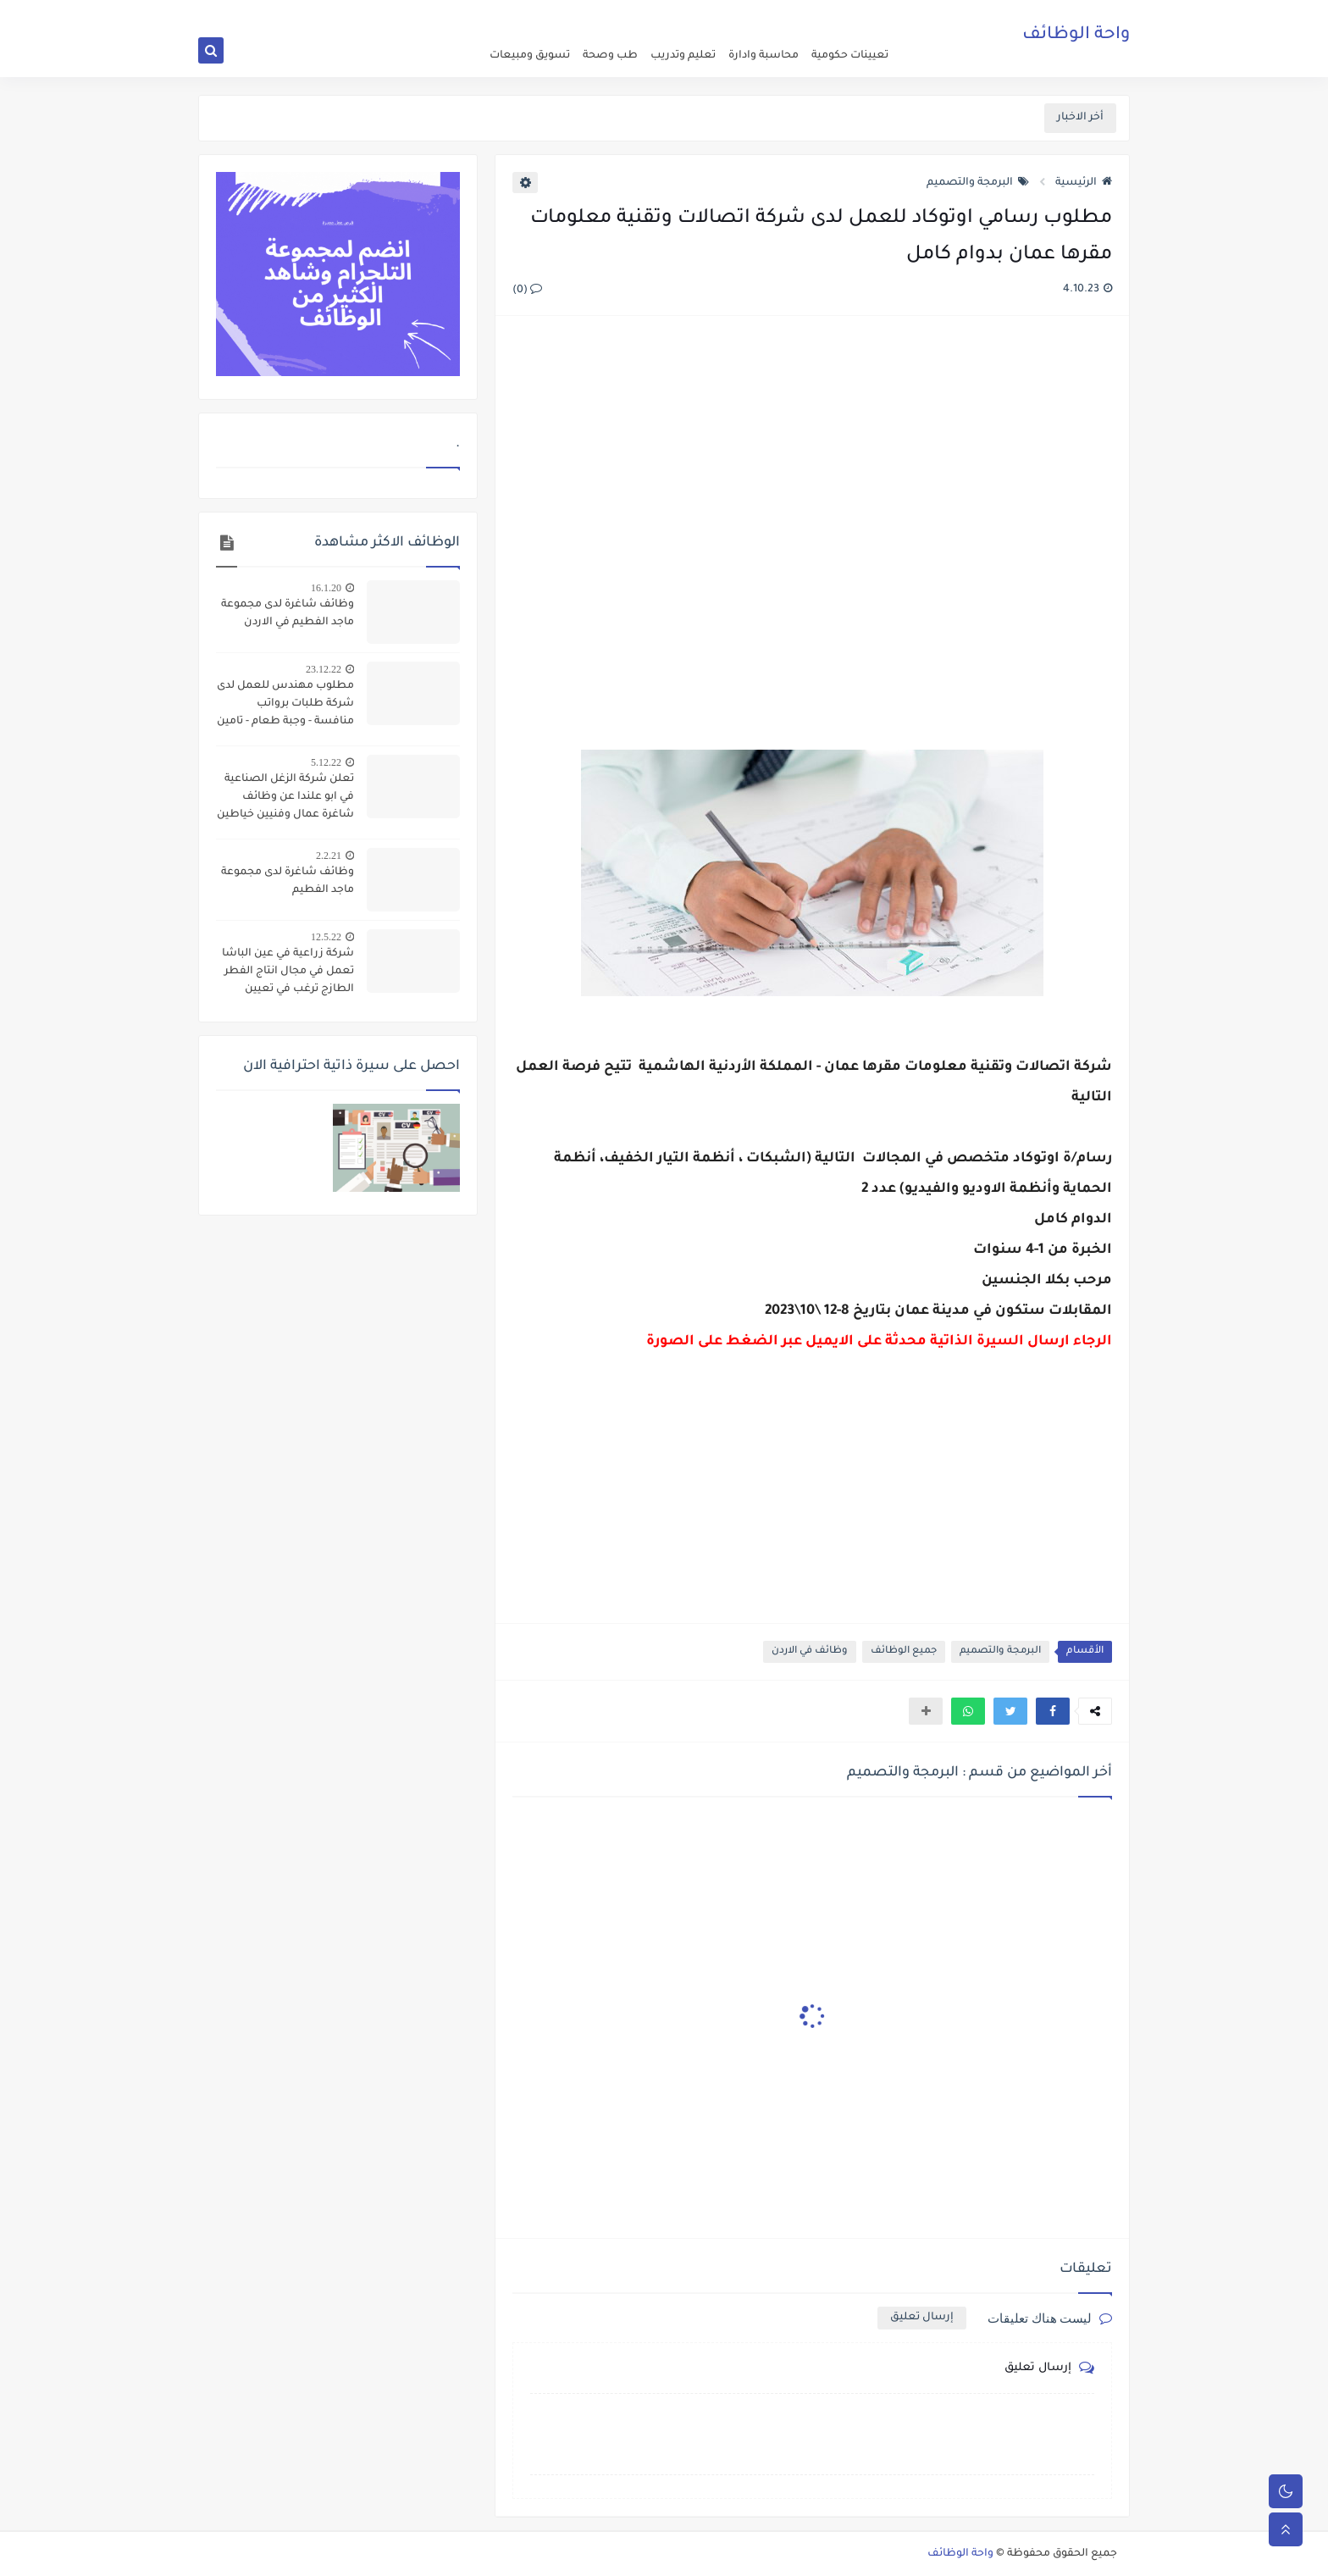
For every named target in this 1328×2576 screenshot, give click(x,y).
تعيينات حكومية (849, 56)
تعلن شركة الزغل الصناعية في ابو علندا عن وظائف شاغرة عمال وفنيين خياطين (285, 797)
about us (775, 13)
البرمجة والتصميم (978, 183)
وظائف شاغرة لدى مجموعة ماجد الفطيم (287, 881)
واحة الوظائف (1076, 38)
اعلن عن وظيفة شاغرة (850, 13)
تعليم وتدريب (683, 56)
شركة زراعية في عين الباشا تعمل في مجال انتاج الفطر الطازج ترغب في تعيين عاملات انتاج (288, 973)
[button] (1053, 1711)
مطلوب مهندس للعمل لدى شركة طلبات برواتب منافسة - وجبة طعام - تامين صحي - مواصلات (285, 705)
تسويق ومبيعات (530, 56)
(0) (527, 290)
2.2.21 (328, 855)
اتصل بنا (729, 13)
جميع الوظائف (904, 1651)
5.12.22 (326, 762)
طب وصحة (610, 56)
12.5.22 (326, 937)
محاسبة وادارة (763, 56)
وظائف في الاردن (810, 1651)
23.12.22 (323, 669)
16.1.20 (326, 588)
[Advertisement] (811, 513)
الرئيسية (1083, 183)
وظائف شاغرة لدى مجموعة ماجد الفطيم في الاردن (287, 614)
